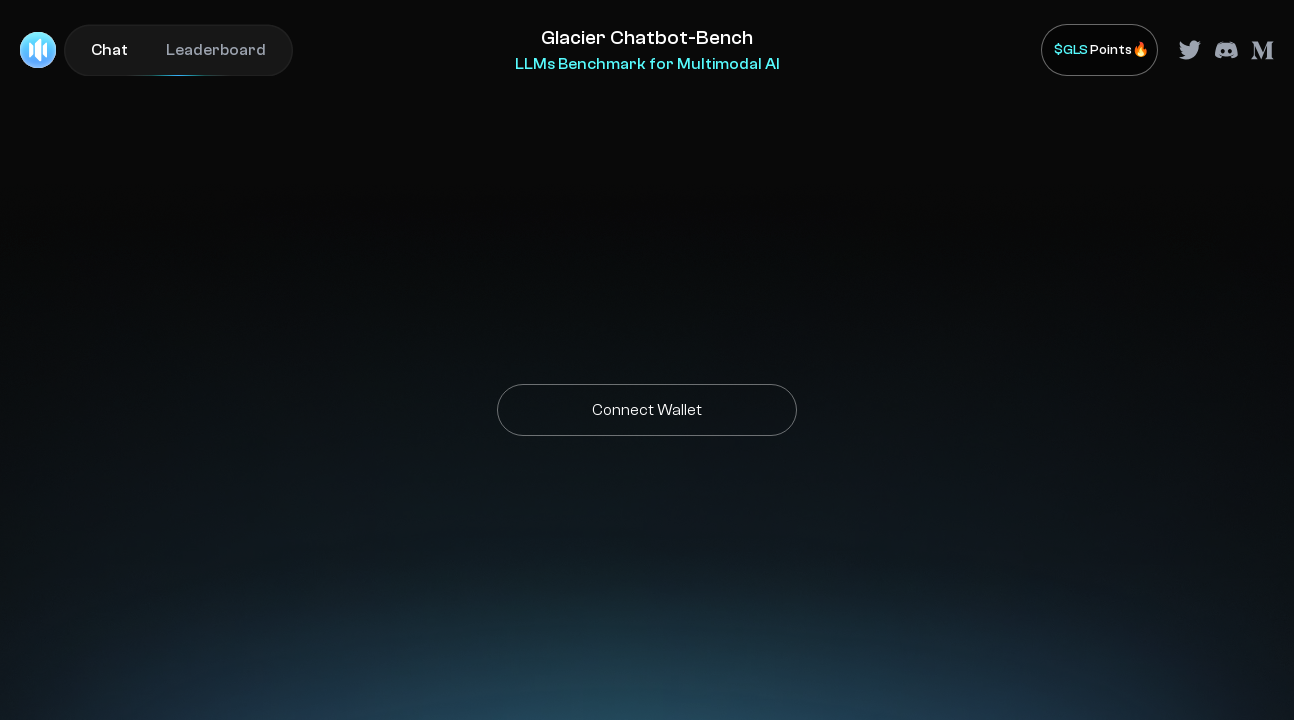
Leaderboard (216, 50)
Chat (109, 50)
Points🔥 (1101, 50)
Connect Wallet (647, 410)
